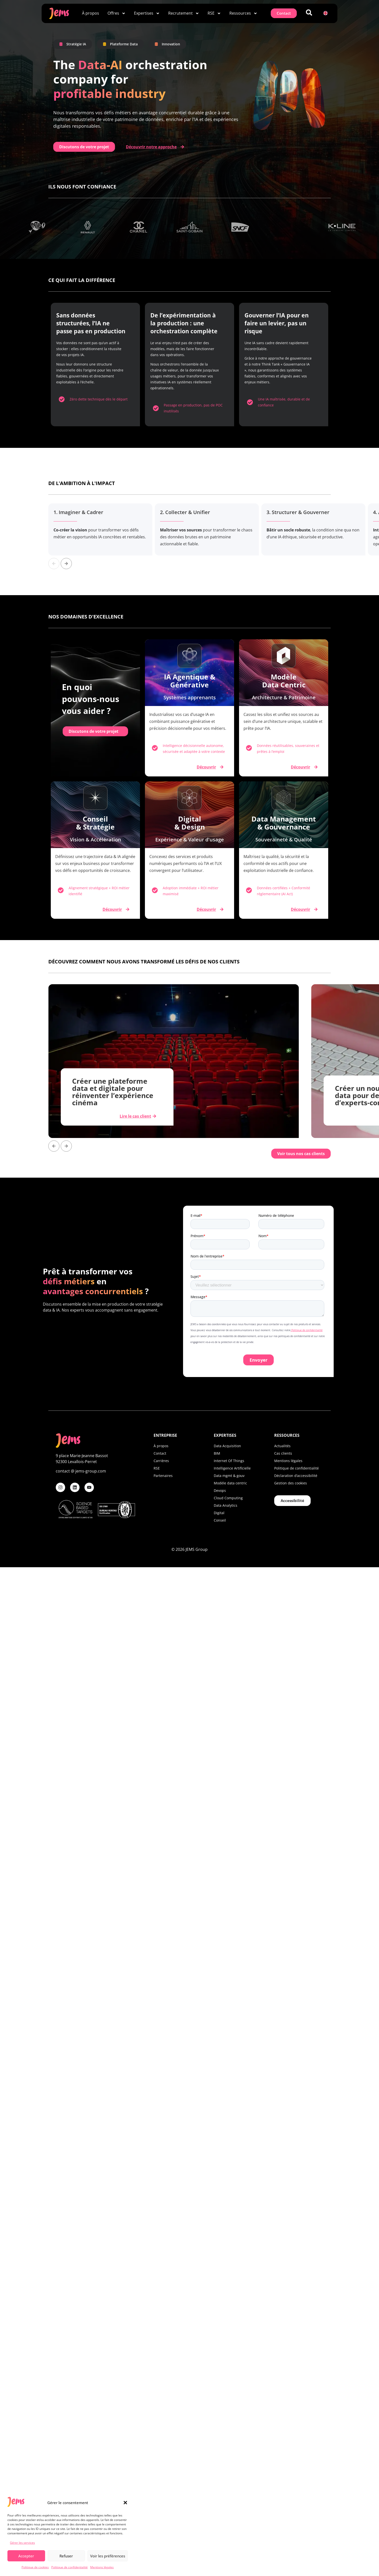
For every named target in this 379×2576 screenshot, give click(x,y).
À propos (90, 13)
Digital (219, 1512)
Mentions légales (102, 2567)
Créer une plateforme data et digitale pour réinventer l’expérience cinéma (112, 1091)
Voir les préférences (107, 2555)
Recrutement (183, 13)
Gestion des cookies (290, 1483)
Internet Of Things (229, 1460)
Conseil (220, 1520)
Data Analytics (225, 1505)
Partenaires (163, 1475)
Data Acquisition (227, 1445)
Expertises (147, 13)
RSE (214, 13)
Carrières (161, 1460)
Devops (220, 1490)
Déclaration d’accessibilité (295, 1475)
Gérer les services (22, 2543)
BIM (217, 1453)
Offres (117, 13)
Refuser (66, 2555)
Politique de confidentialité (69, 2567)
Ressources (243, 13)
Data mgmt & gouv (229, 1475)
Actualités (282, 1445)
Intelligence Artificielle (232, 1468)
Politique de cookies (35, 2567)
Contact (160, 1453)
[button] (125, 2502)
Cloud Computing (228, 1498)
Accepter (26, 2555)
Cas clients (283, 1453)
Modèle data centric (230, 1483)
